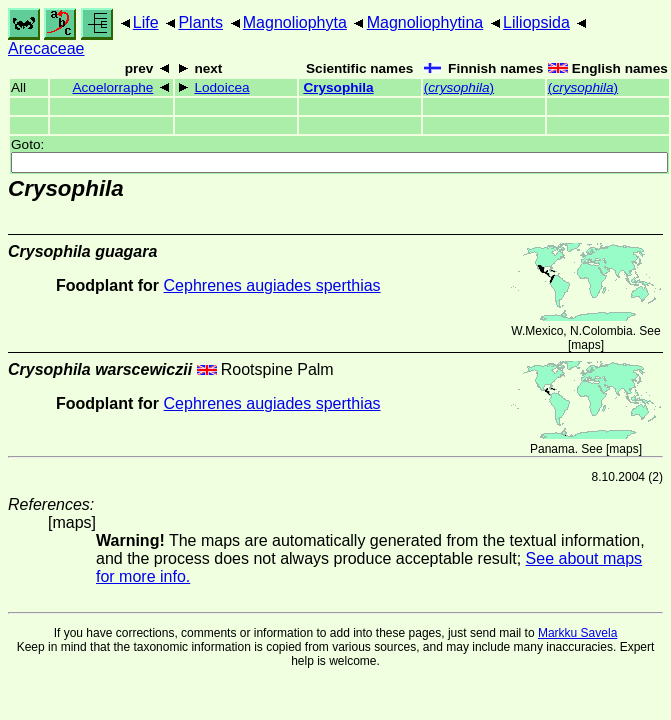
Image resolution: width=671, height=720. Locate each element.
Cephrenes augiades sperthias (272, 285)
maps (585, 345)
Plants (200, 22)
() (459, 87)
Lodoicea (221, 87)
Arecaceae (46, 48)
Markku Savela (577, 633)
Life (146, 22)
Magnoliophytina (425, 22)
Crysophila (338, 87)
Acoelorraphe (112, 87)
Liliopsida (536, 22)
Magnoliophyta (295, 22)
